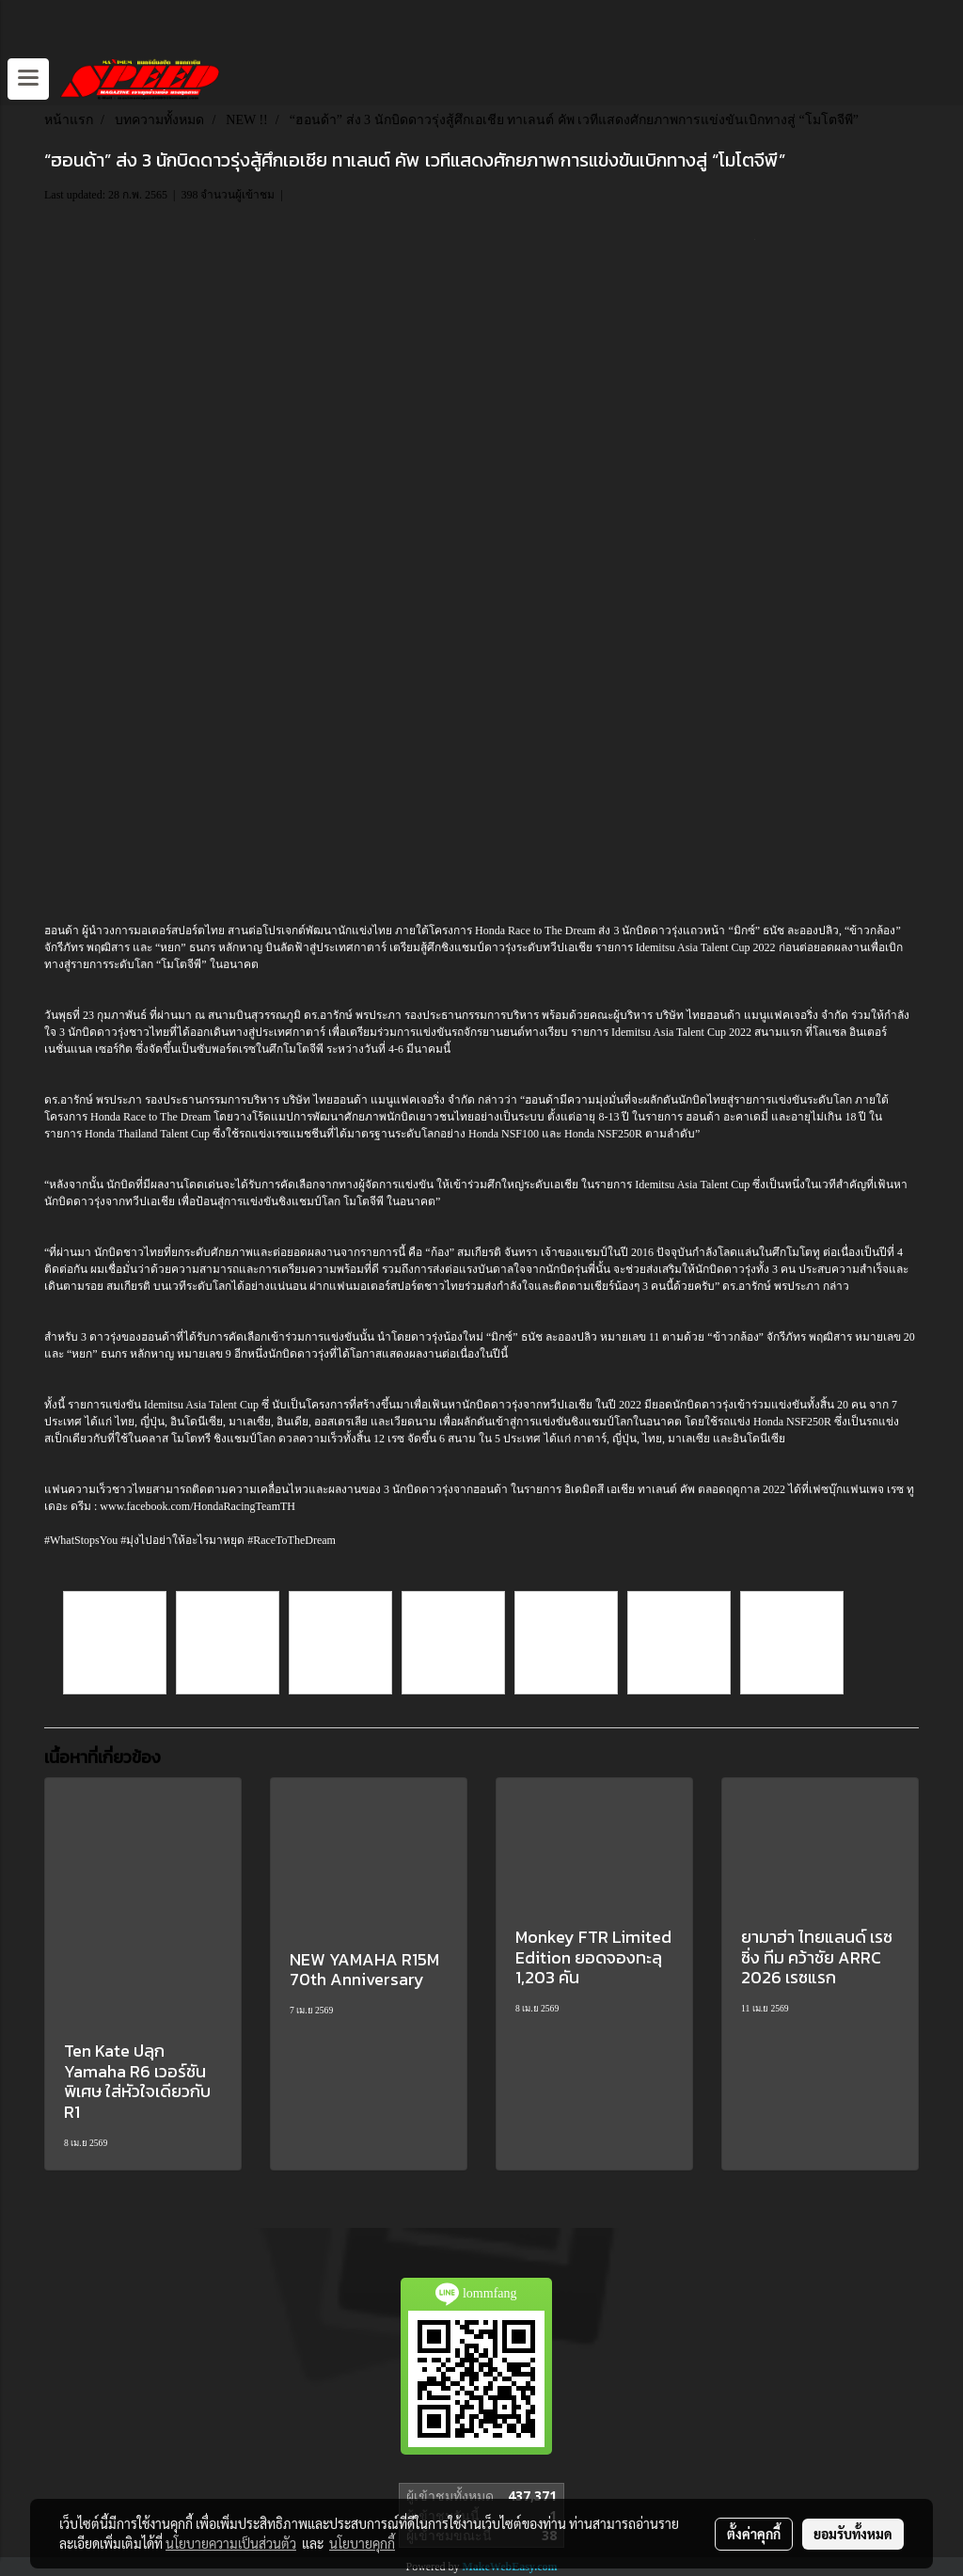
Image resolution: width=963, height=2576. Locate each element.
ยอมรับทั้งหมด (852, 2533)
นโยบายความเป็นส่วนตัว (231, 2543)
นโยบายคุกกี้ (362, 2543)
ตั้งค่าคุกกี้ (754, 2533)
